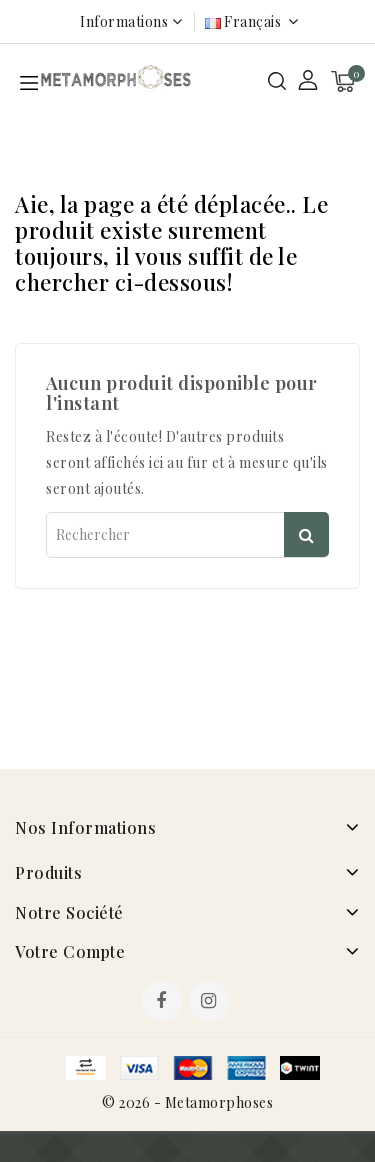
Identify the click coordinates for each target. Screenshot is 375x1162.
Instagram (211, 1003)
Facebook (164, 1003)
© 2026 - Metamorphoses (187, 1102)
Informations (124, 21)
